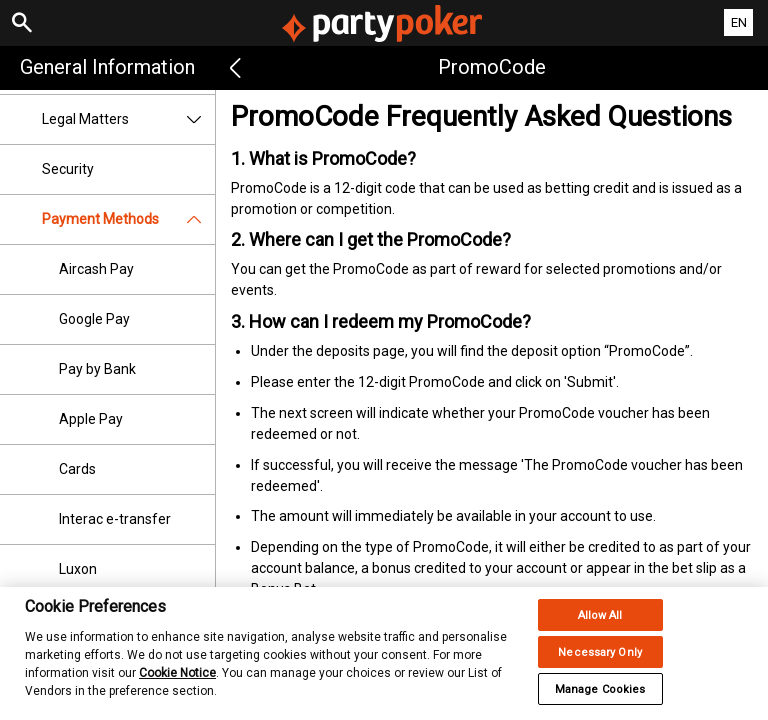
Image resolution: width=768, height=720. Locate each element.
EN (739, 22)
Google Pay (94, 319)
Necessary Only (600, 662)
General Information (107, 67)
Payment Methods (128, 219)
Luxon (78, 569)
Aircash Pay (96, 269)
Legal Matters (128, 119)
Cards (77, 469)
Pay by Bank (97, 369)
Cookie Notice (177, 683)
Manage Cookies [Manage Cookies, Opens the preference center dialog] (600, 699)
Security (68, 169)
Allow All (600, 625)
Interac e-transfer (115, 519)
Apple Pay (91, 419)
